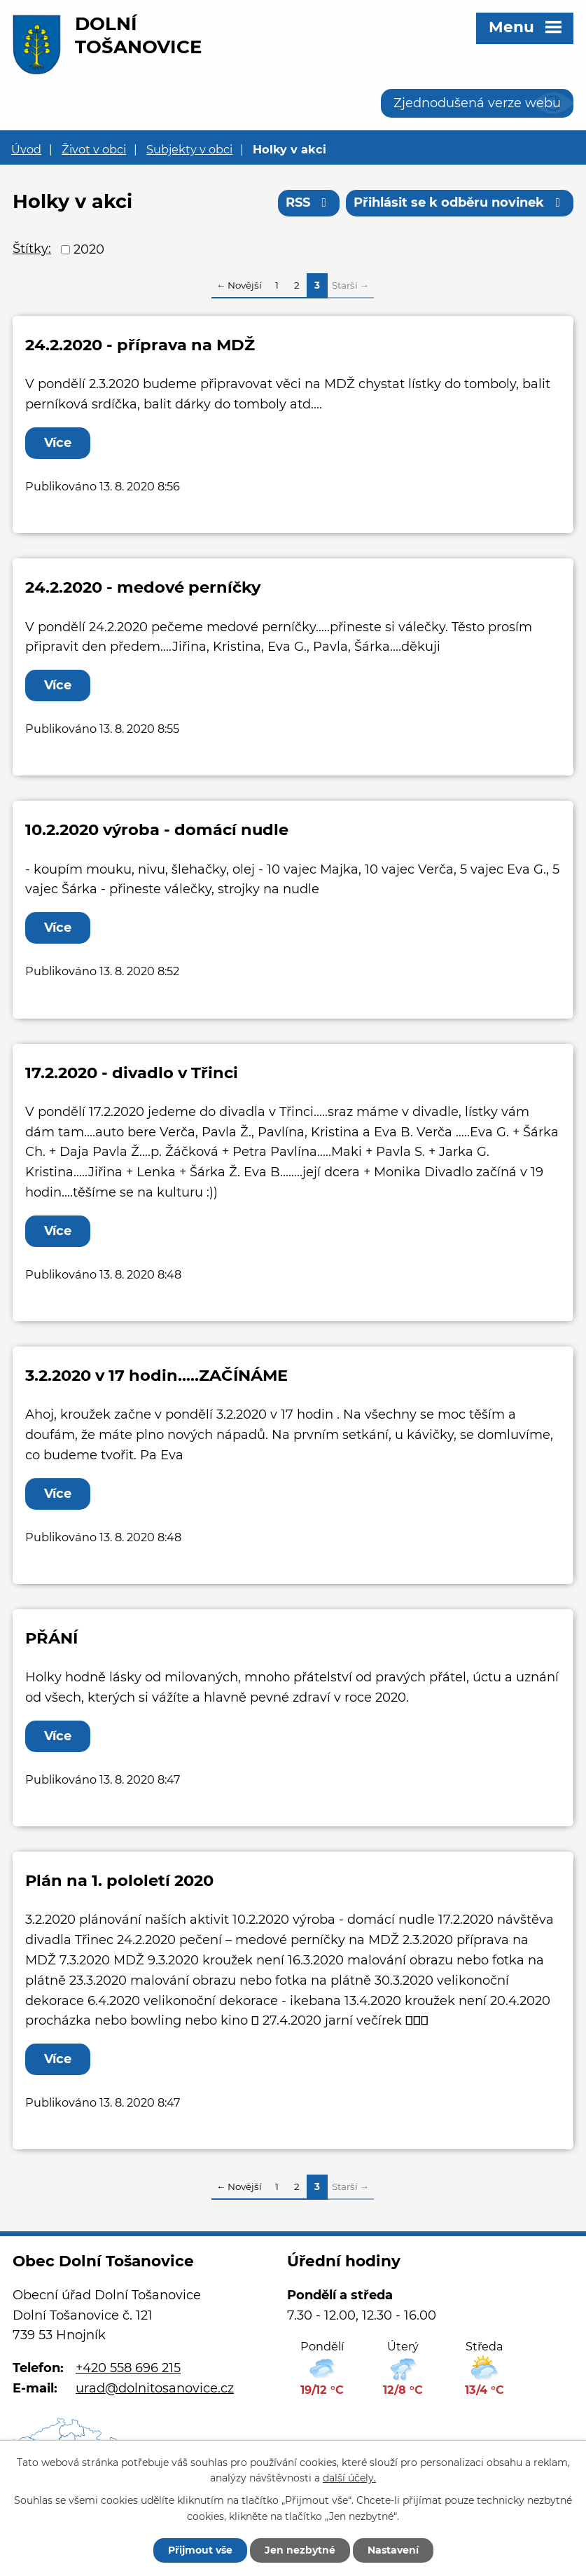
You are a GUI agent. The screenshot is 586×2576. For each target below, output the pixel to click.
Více (57, 442)
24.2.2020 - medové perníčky (142, 587)
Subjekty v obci (189, 149)
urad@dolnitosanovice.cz (155, 2388)
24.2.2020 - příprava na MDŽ (140, 344)
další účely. (349, 2478)
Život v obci (94, 149)
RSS (309, 202)
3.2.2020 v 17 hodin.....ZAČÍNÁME (156, 1375)
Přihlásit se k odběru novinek (460, 202)
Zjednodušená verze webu (477, 103)
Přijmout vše (200, 2550)
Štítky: (32, 248)
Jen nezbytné (300, 2550)
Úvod (26, 149)
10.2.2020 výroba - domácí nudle (156, 829)
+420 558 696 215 (128, 2368)
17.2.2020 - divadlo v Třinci (131, 1072)
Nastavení (393, 2550)
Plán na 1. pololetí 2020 (119, 1880)
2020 (89, 249)
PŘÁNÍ (51, 1638)
